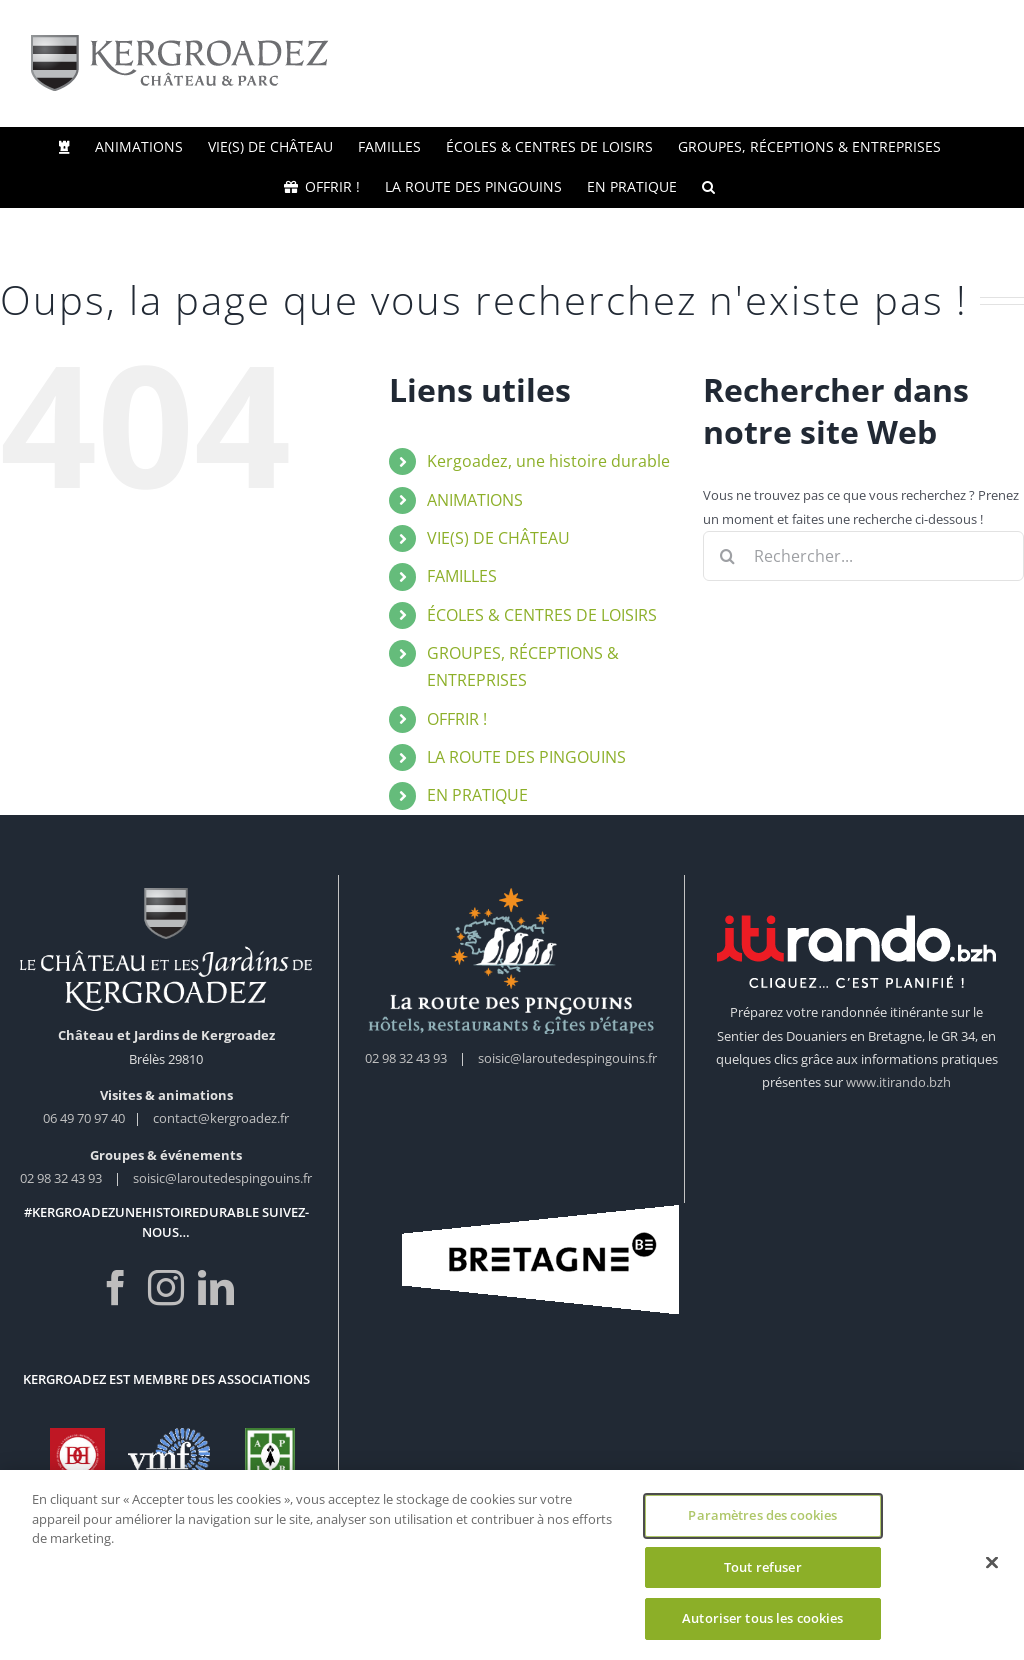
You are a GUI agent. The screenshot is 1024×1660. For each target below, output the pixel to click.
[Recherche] (728, 556)
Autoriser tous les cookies (762, 1621)
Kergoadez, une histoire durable (548, 461)
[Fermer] (992, 1565)
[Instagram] (166, 1288)
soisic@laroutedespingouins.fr (222, 1178)
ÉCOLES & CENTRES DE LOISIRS (542, 615)
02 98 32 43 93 (61, 1178)
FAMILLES (462, 576)
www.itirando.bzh (898, 1082)
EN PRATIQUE (477, 795)
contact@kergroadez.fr (221, 1118)
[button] (708, 187)
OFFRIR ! (457, 719)
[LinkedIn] (216, 1288)
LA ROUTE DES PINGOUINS (526, 757)
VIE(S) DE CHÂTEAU (498, 538)
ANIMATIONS (475, 500)
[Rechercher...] (863, 556)
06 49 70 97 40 (85, 1118)
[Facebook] (116, 1288)
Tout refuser (763, 1569)
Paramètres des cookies (762, 1517)
